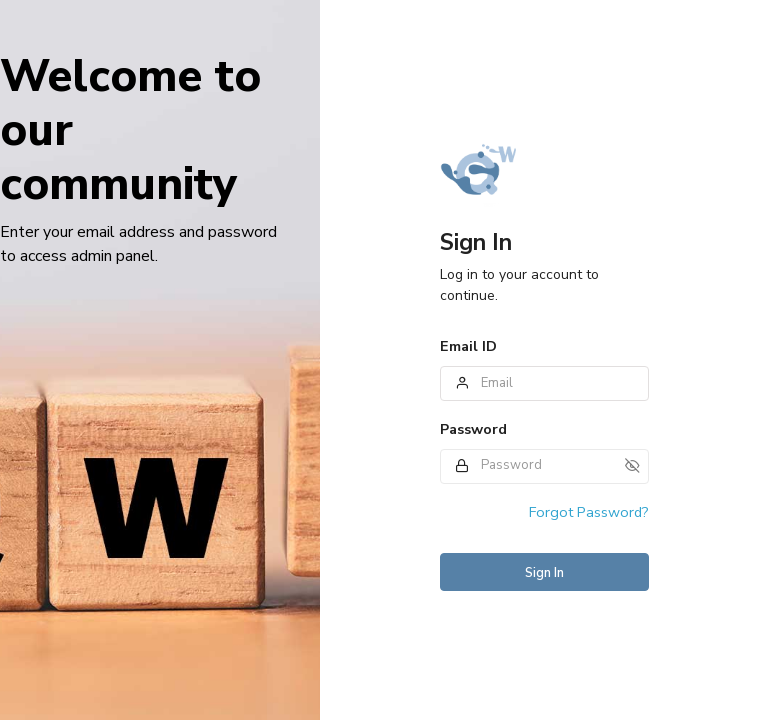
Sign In (544, 573)
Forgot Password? (589, 512)
